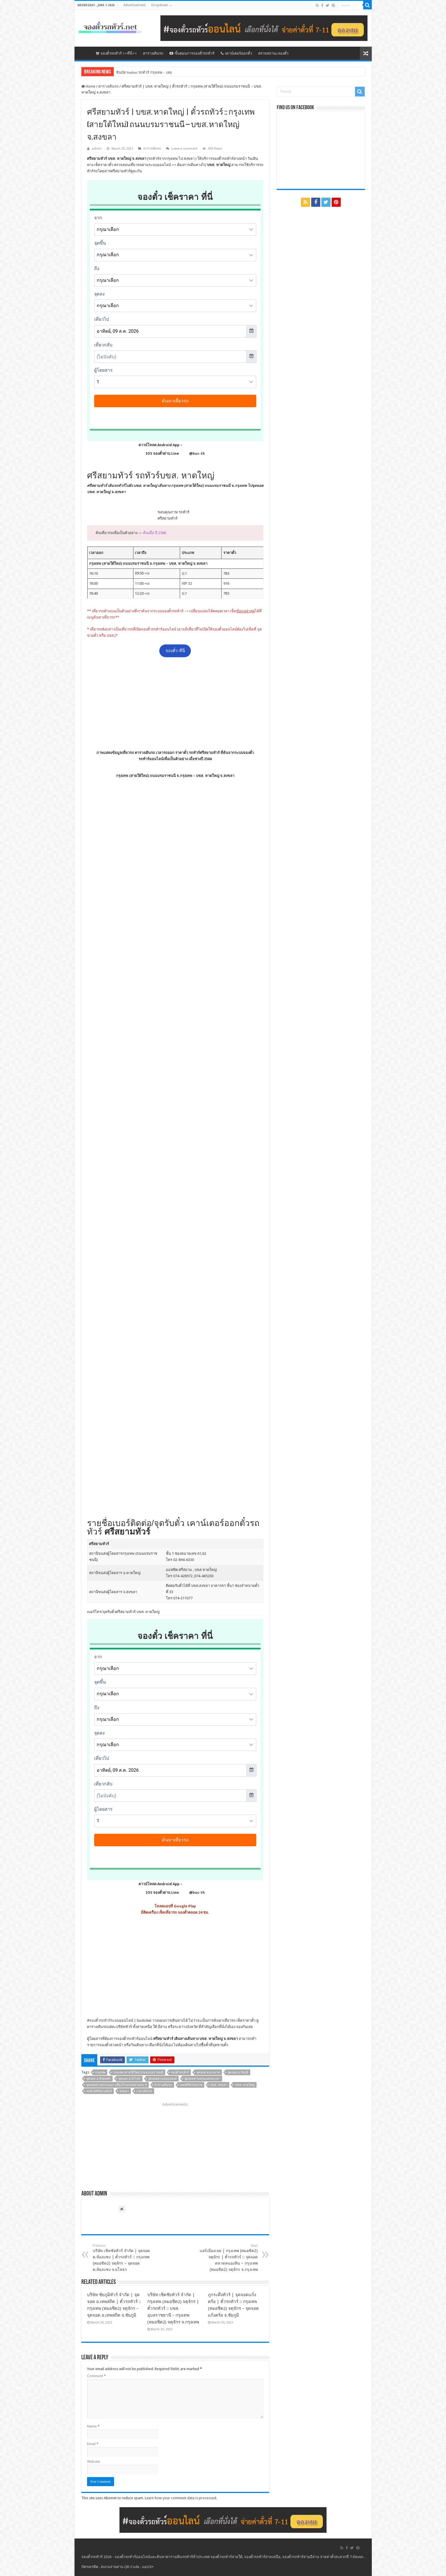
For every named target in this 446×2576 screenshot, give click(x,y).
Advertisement (134, 5)
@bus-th (192, 453)
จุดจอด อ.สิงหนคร (98, 2079)
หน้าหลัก (84, 53)
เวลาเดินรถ (144, 2091)
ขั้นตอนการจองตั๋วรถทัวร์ (192, 53)
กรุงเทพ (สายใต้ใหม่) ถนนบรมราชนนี (138, 2072)
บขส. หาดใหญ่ (245, 2085)
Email (92, 2444)
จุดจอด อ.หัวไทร (129, 2079)
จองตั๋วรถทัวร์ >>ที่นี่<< (116, 53)
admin (97, 148)
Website (93, 2461)
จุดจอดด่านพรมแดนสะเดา (202, 2079)
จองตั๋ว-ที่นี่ (175, 650)
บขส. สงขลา (218, 2085)
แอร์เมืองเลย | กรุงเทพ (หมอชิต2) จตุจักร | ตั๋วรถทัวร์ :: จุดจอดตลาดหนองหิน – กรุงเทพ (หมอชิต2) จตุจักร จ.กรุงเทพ (228, 2258)
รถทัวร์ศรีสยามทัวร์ (99, 2091)
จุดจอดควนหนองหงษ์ (162, 2079)
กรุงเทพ (100, 2072)
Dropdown (159, 5)
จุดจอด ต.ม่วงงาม (208, 2072)
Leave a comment (184, 148)
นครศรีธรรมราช (191, 2085)
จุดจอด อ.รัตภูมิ (238, 2072)
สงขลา (124, 2091)
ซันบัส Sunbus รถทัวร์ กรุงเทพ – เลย (144, 72)
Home (88, 86)
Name (93, 2426)
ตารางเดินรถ (153, 53)
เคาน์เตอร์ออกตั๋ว (236, 53)
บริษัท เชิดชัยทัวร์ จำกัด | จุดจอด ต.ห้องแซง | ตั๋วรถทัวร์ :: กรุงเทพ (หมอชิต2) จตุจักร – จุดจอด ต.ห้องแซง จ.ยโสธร (122, 2258)
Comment (96, 2376)
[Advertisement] (175, 703)
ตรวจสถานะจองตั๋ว (273, 53)
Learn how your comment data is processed (180, 2498)
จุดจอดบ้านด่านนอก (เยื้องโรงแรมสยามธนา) (116, 2085)
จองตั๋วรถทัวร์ (100, 2020)
